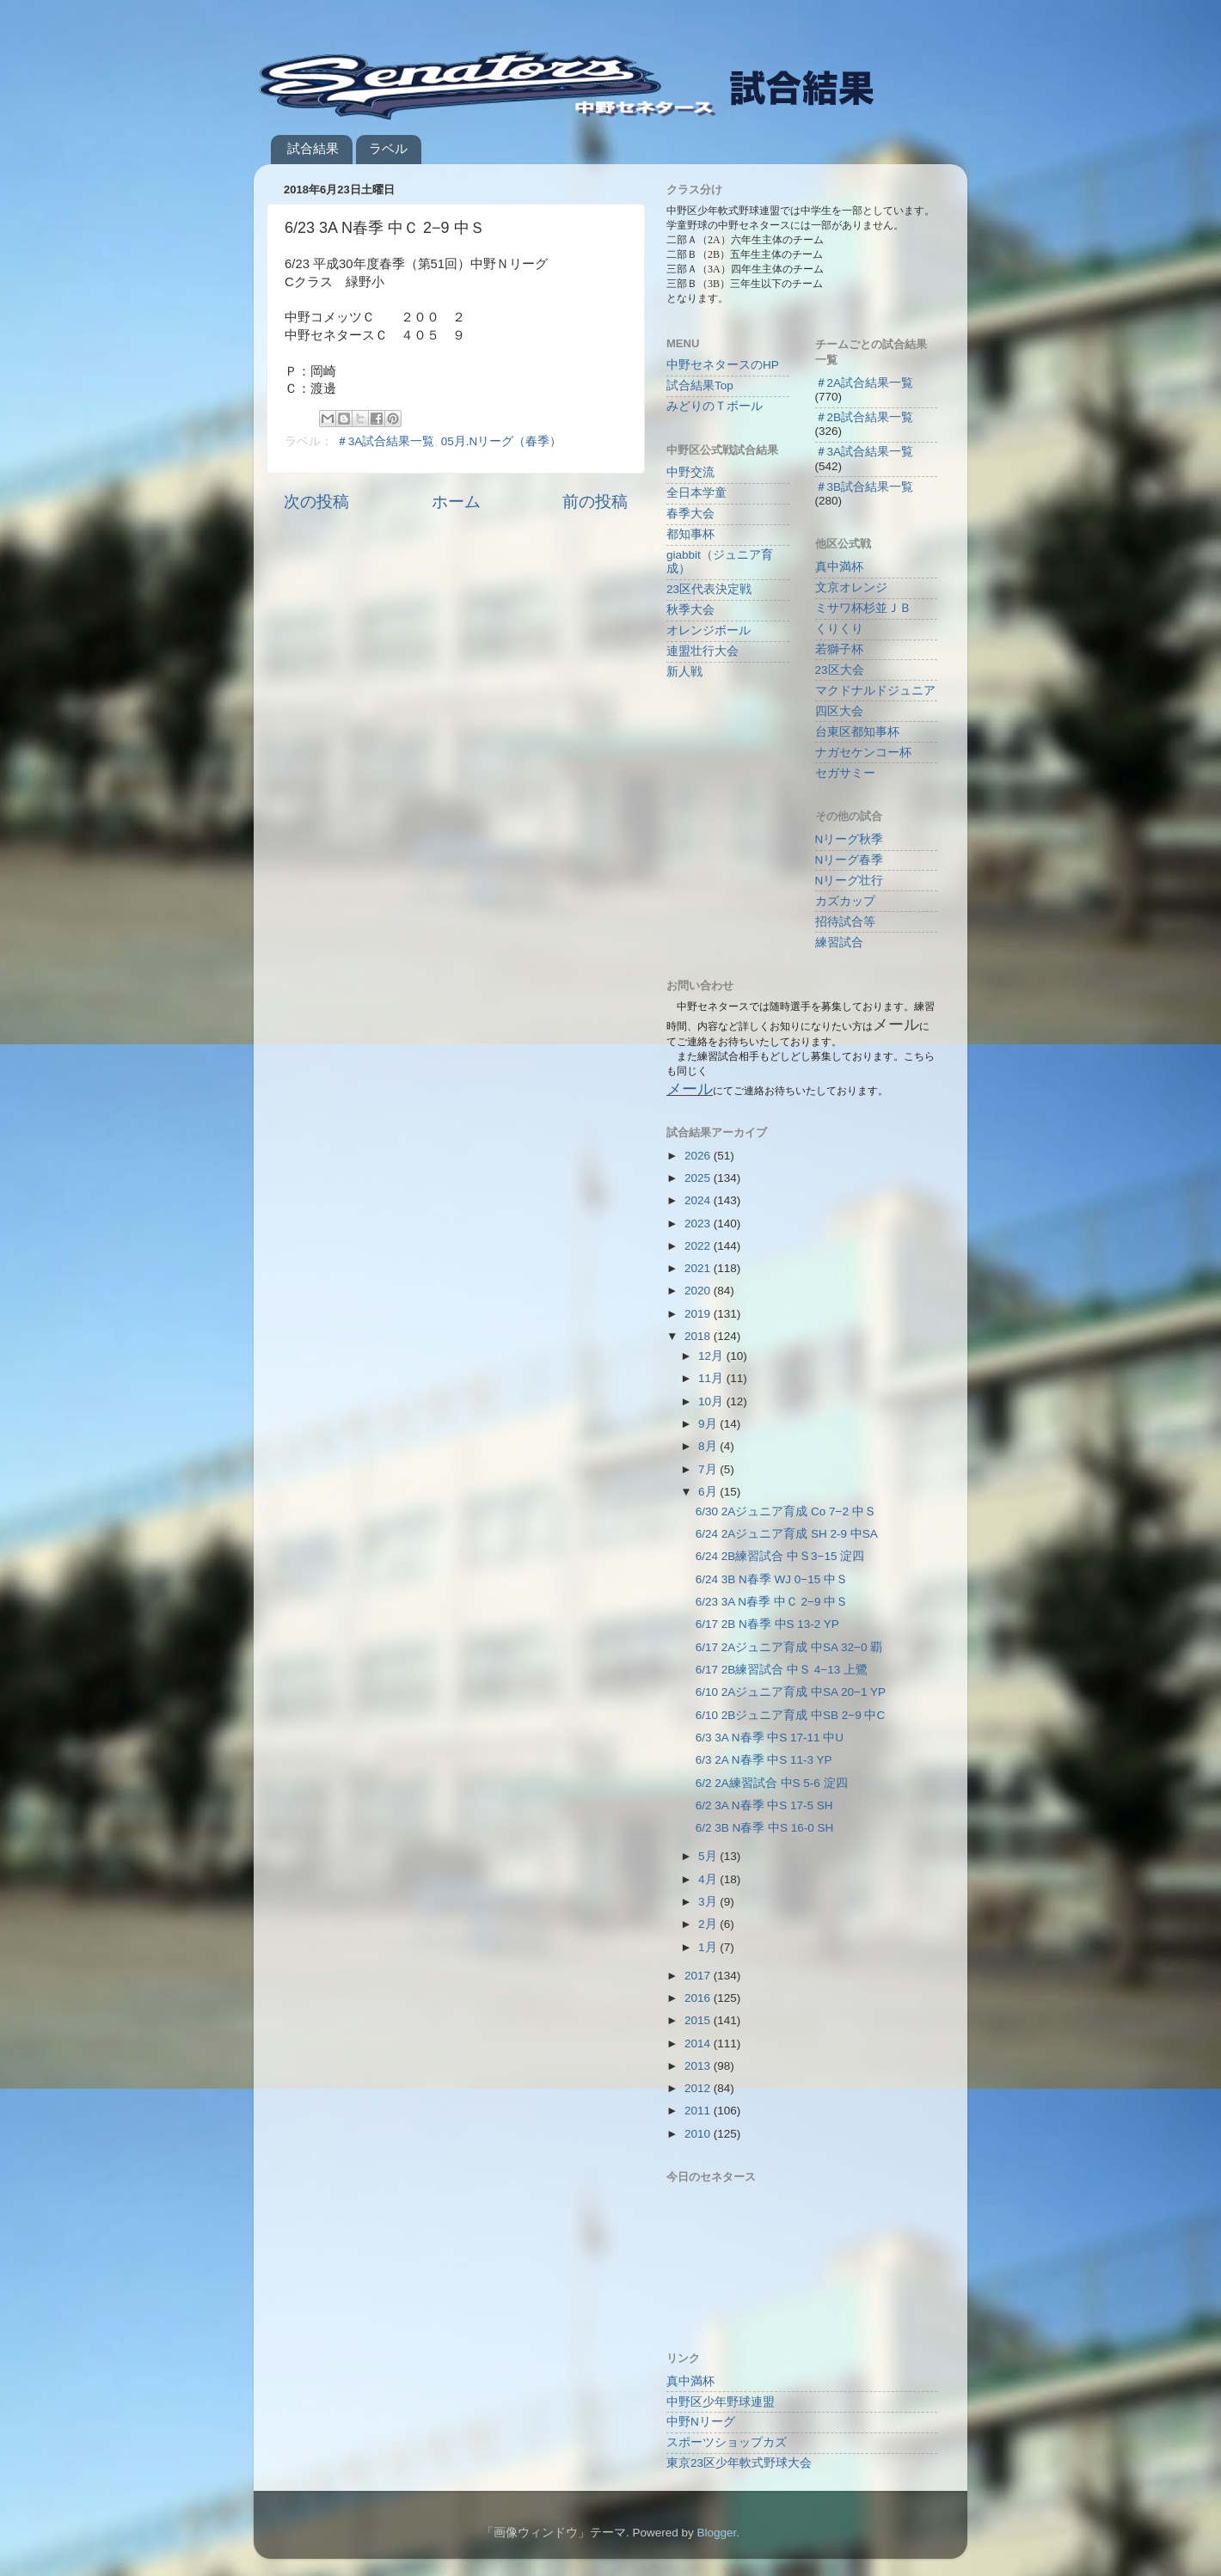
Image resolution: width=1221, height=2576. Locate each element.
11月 (712, 1378)
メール (689, 1089)
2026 (699, 1155)
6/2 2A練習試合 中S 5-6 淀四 (772, 1783)
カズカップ (845, 901)
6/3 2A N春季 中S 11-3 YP (764, 1759)
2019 (699, 1313)
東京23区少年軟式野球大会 (739, 2463)
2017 (699, 1975)
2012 (699, 2088)
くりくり (839, 628)
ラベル (388, 148)
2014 (699, 2043)
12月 (712, 1355)
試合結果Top (699, 385)
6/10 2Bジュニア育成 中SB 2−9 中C (790, 1715)
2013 (699, 2065)
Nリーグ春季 (849, 860)
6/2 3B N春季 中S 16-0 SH (765, 1827)
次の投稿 (316, 502)
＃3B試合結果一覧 (864, 486)
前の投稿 (595, 502)
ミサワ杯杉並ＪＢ (863, 608)
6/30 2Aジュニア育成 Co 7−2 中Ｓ (786, 1511)
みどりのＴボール (714, 406)
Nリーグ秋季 (849, 839)
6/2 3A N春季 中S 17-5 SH (764, 1805)
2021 (699, 1268)
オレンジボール (708, 630)
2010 (699, 2133)
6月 (709, 1491)
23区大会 (839, 670)
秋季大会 (690, 609)
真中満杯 (839, 566)
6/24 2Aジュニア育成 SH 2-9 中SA (787, 1533)
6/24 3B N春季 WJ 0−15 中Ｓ (772, 1579)
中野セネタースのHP (722, 364)
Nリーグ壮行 (849, 880)
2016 (699, 1998)
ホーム (456, 502)
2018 (699, 1336)
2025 (699, 1178)
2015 (699, 2020)
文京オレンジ (851, 587)
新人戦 (684, 671)
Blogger (716, 2532)
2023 (699, 1223)
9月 (709, 1423)
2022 (699, 1245)
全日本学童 (696, 492)
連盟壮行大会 (702, 651)
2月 (709, 1924)
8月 (709, 1446)
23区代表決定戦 (709, 589)
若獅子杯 (839, 649)
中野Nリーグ (700, 2421)
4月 (709, 1879)
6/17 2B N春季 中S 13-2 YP (767, 1624)
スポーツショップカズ (726, 2442)
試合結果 (313, 148)
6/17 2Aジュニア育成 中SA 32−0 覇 (789, 1647)
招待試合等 (845, 921)
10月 (712, 1401)
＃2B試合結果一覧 (864, 417)
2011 (699, 2110)
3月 (709, 1901)
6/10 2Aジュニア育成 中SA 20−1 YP (791, 1692)
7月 (709, 1469)
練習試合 (839, 942)
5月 (709, 1856)
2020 (699, 1290)
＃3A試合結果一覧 (385, 441)
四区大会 (839, 711)
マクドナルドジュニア (875, 690)
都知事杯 (690, 534)
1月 (709, 1947)
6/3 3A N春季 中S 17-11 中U (770, 1737)
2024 (699, 1200)
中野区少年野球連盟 (720, 2401)
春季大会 (690, 513)
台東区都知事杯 (857, 731)
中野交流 (690, 472)
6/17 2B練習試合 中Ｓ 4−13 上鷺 (782, 1669)
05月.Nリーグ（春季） (501, 441)
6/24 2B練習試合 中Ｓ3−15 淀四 (780, 1556)
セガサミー (845, 773)
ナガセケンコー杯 (863, 752)
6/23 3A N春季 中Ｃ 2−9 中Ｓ (772, 1601)
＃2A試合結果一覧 (864, 382)
